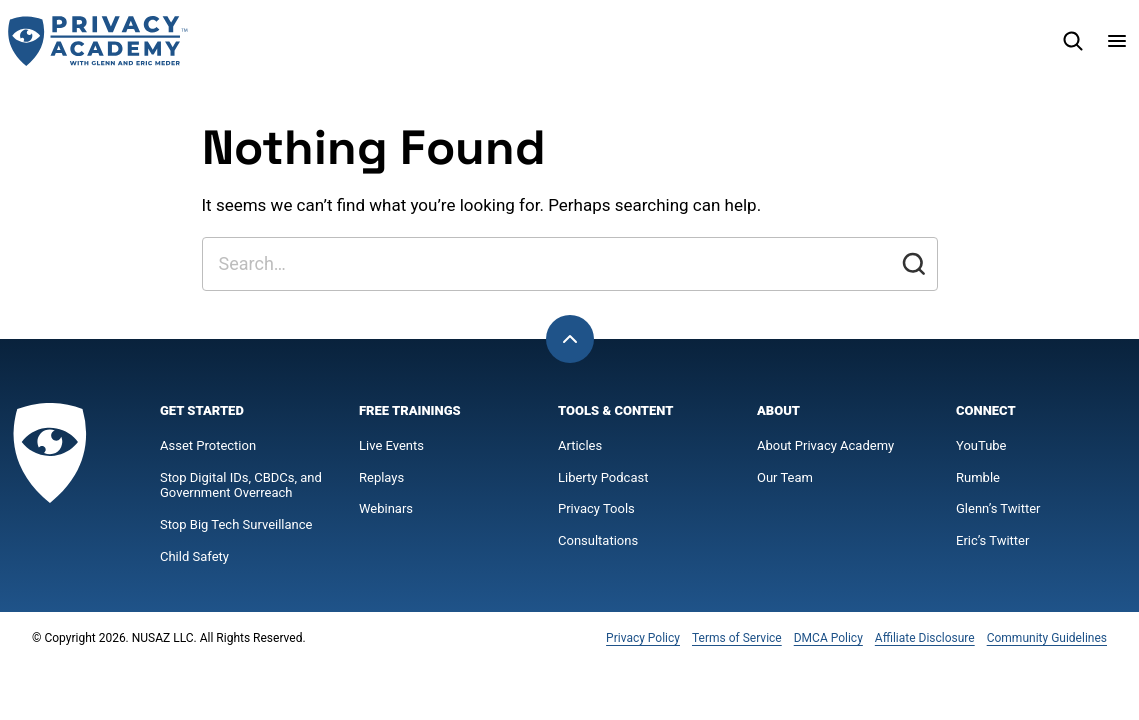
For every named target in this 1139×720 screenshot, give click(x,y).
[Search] (1073, 41)
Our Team (785, 477)
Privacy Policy (643, 638)
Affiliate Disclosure (925, 638)
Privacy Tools (596, 508)
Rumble (978, 477)
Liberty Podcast (603, 477)
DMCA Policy (828, 638)
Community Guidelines (1047, 638)
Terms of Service (737, 638)
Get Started (202, 410)
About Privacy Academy (825, 445)
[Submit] (914, 264)
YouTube (981, 445)
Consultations (598, 540)
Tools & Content (615, 410)
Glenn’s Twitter (998, 508)
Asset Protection (208, 445)
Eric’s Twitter (992, 540)
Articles (580, 445)
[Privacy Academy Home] (98, 41)
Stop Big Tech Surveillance (236, 524)
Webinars (386, 508)
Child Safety (194, 556)
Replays (381, 477)
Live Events (391, 445)
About (778, 410)
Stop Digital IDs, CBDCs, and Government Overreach (241, 485)
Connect (986, 410)
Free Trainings (410, 410)
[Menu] (1117, 41)
